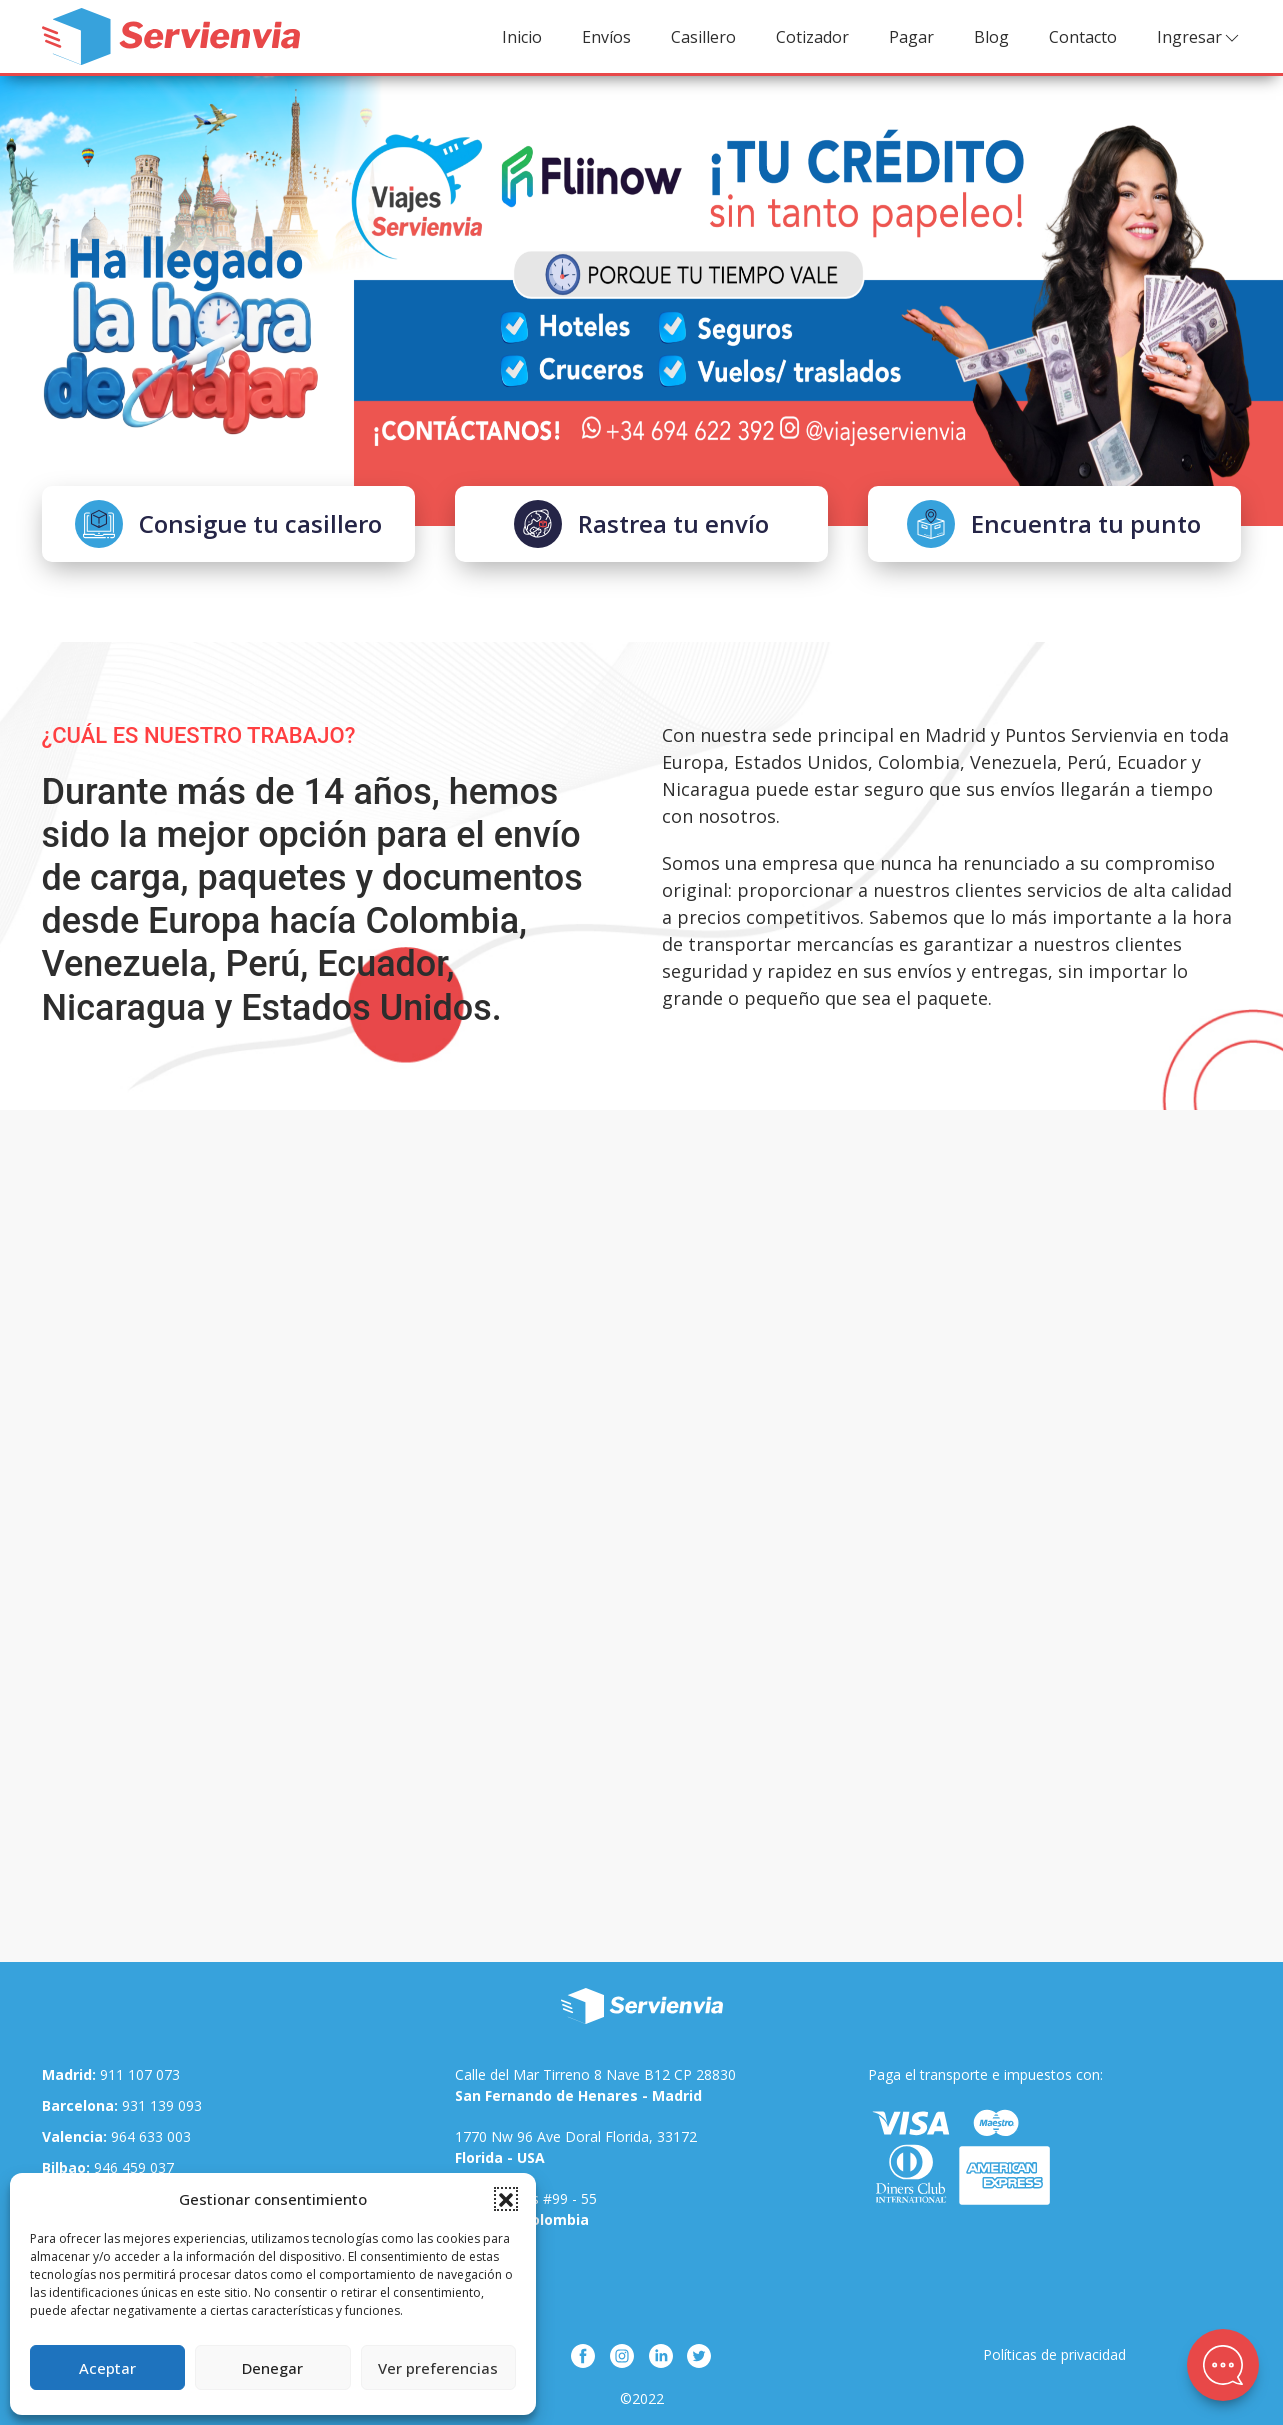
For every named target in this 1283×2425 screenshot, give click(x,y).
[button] (506, 2199)
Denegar (272, 2368)
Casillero (703, 37)
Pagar (911, 37)
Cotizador (812, 37)
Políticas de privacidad (1054, 2354)
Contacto (1083, 37)
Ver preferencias (438, 2368)
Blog (991, 37)
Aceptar (107, 2368)
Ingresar (1199, 37)
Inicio (522, 37)
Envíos (606, 37)
